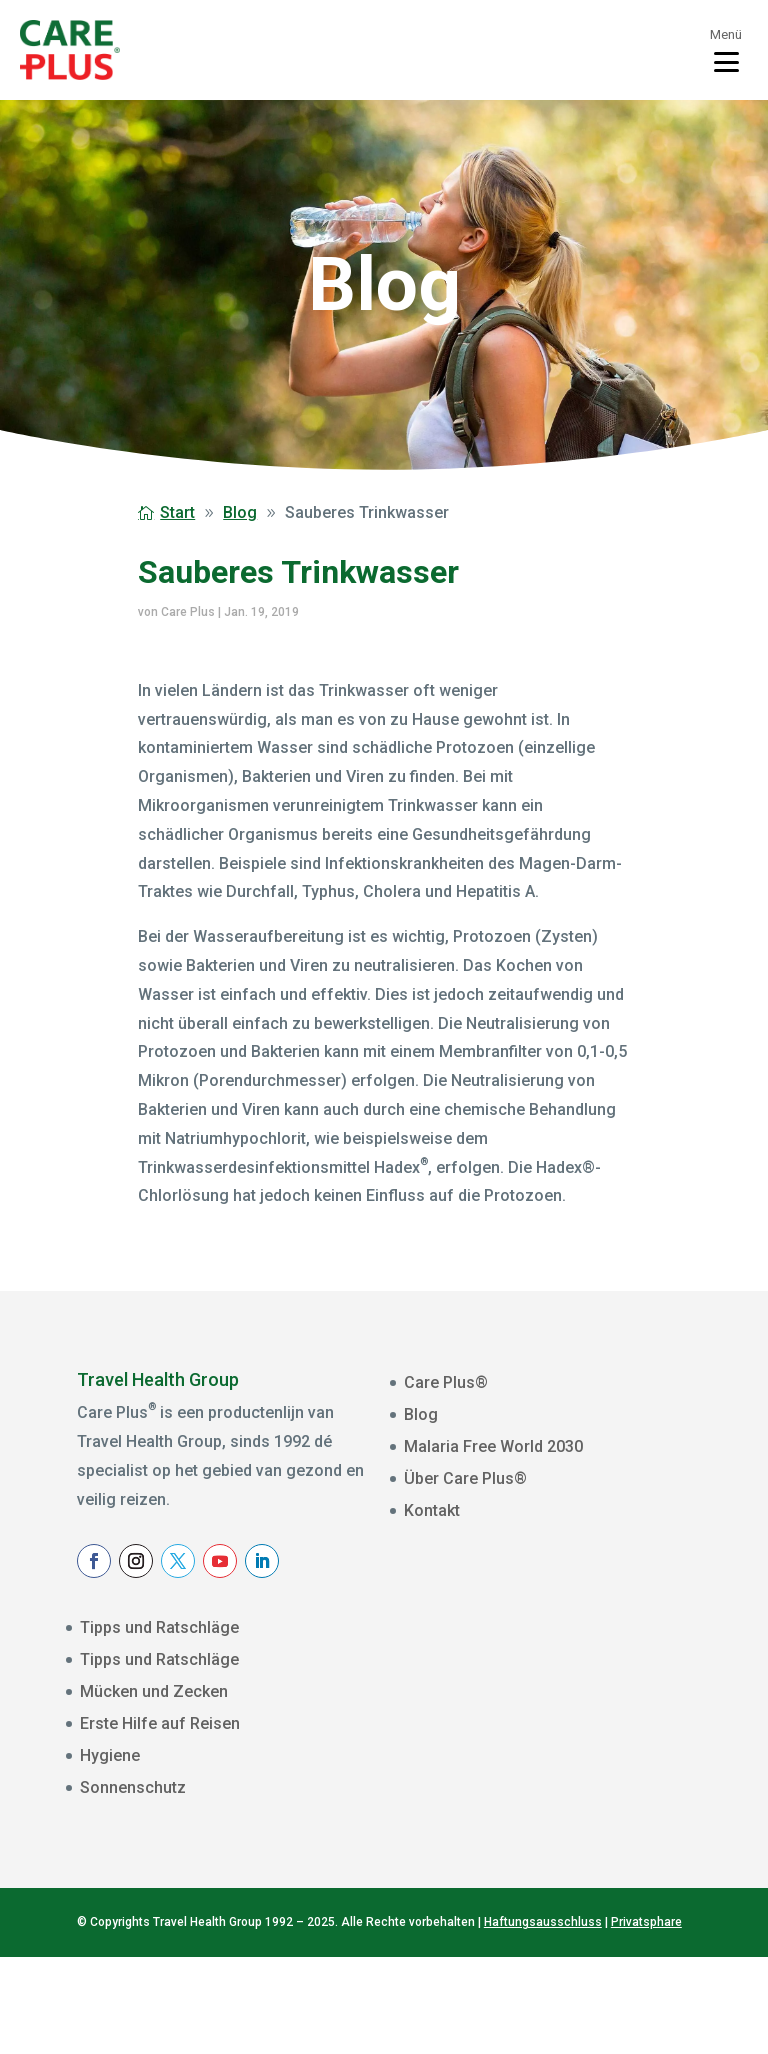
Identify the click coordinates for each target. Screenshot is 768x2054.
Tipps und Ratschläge (159, 1627)
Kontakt (432, 1510)
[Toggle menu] (726, 50)
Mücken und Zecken (154, 1691)
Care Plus (188, 612)
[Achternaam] (551, 1804)
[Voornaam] (551, 1741)
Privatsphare (646, 2019)
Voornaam (459, 1713)
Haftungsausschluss (543, 2019)
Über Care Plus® (465, 1478)
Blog (421, 1414)
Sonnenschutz (133, 1787)
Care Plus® (446, 1382)
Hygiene (110, 1755)
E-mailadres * (469, 1651)
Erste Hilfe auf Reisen (160, 1723)
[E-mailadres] (551, 1679)
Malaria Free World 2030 (493, 1446)
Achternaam (464, 1775)
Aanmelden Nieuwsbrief (551, 1853)
